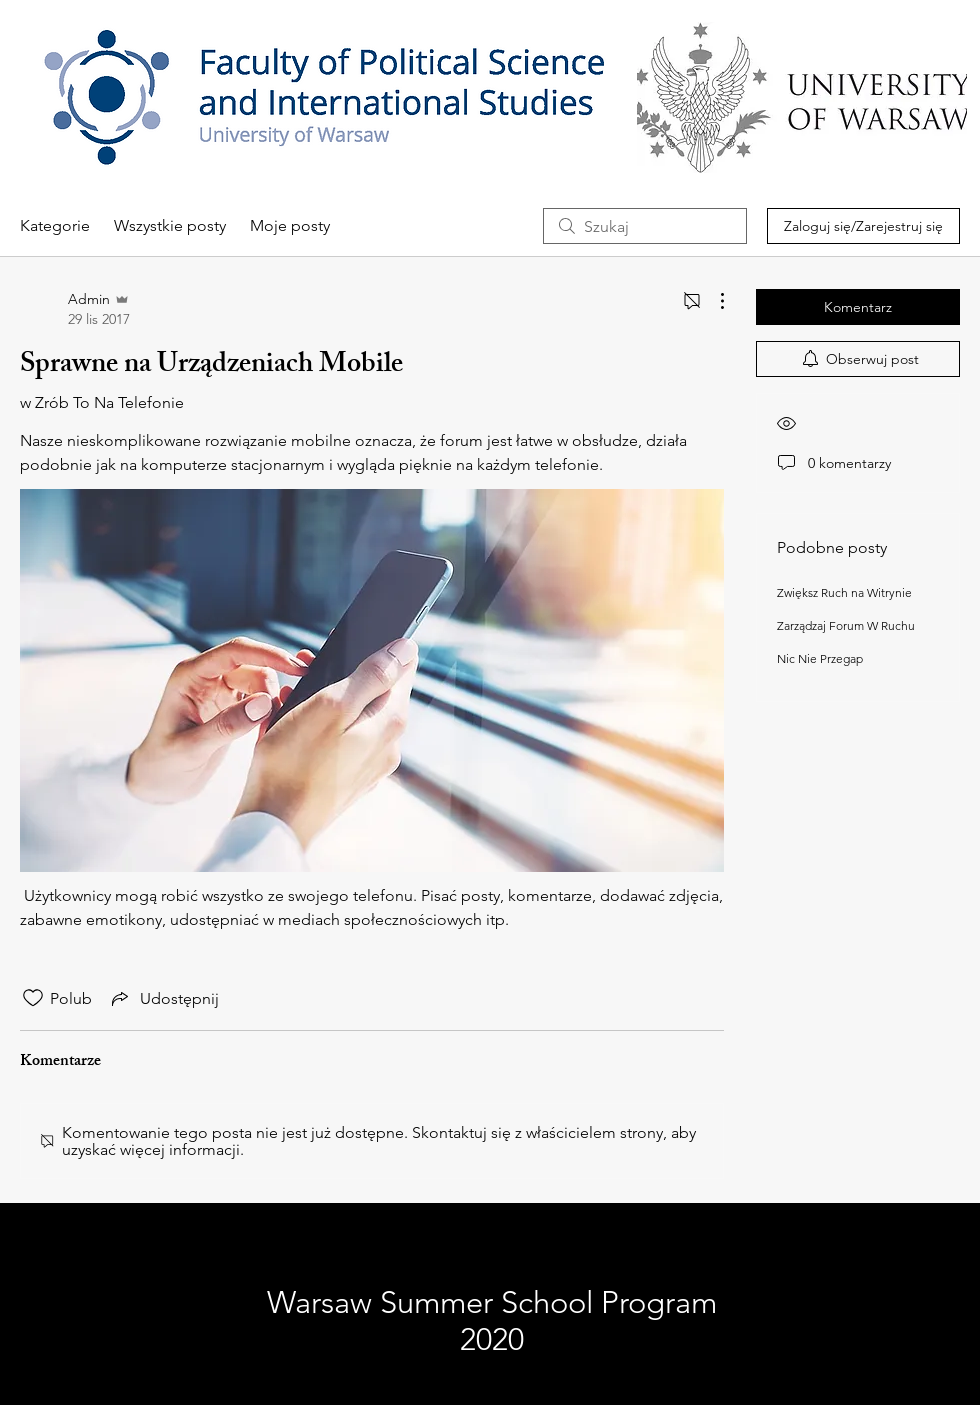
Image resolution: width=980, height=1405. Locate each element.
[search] (645, 226)
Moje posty (290, 225)
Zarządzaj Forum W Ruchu (846, 625)
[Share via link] (163, 998)
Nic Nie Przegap (820, 658)
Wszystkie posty (170, 225)
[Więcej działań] (712, 301)
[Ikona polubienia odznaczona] (33, 998)
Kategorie (55, 225)
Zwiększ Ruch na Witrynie (844, 592)
